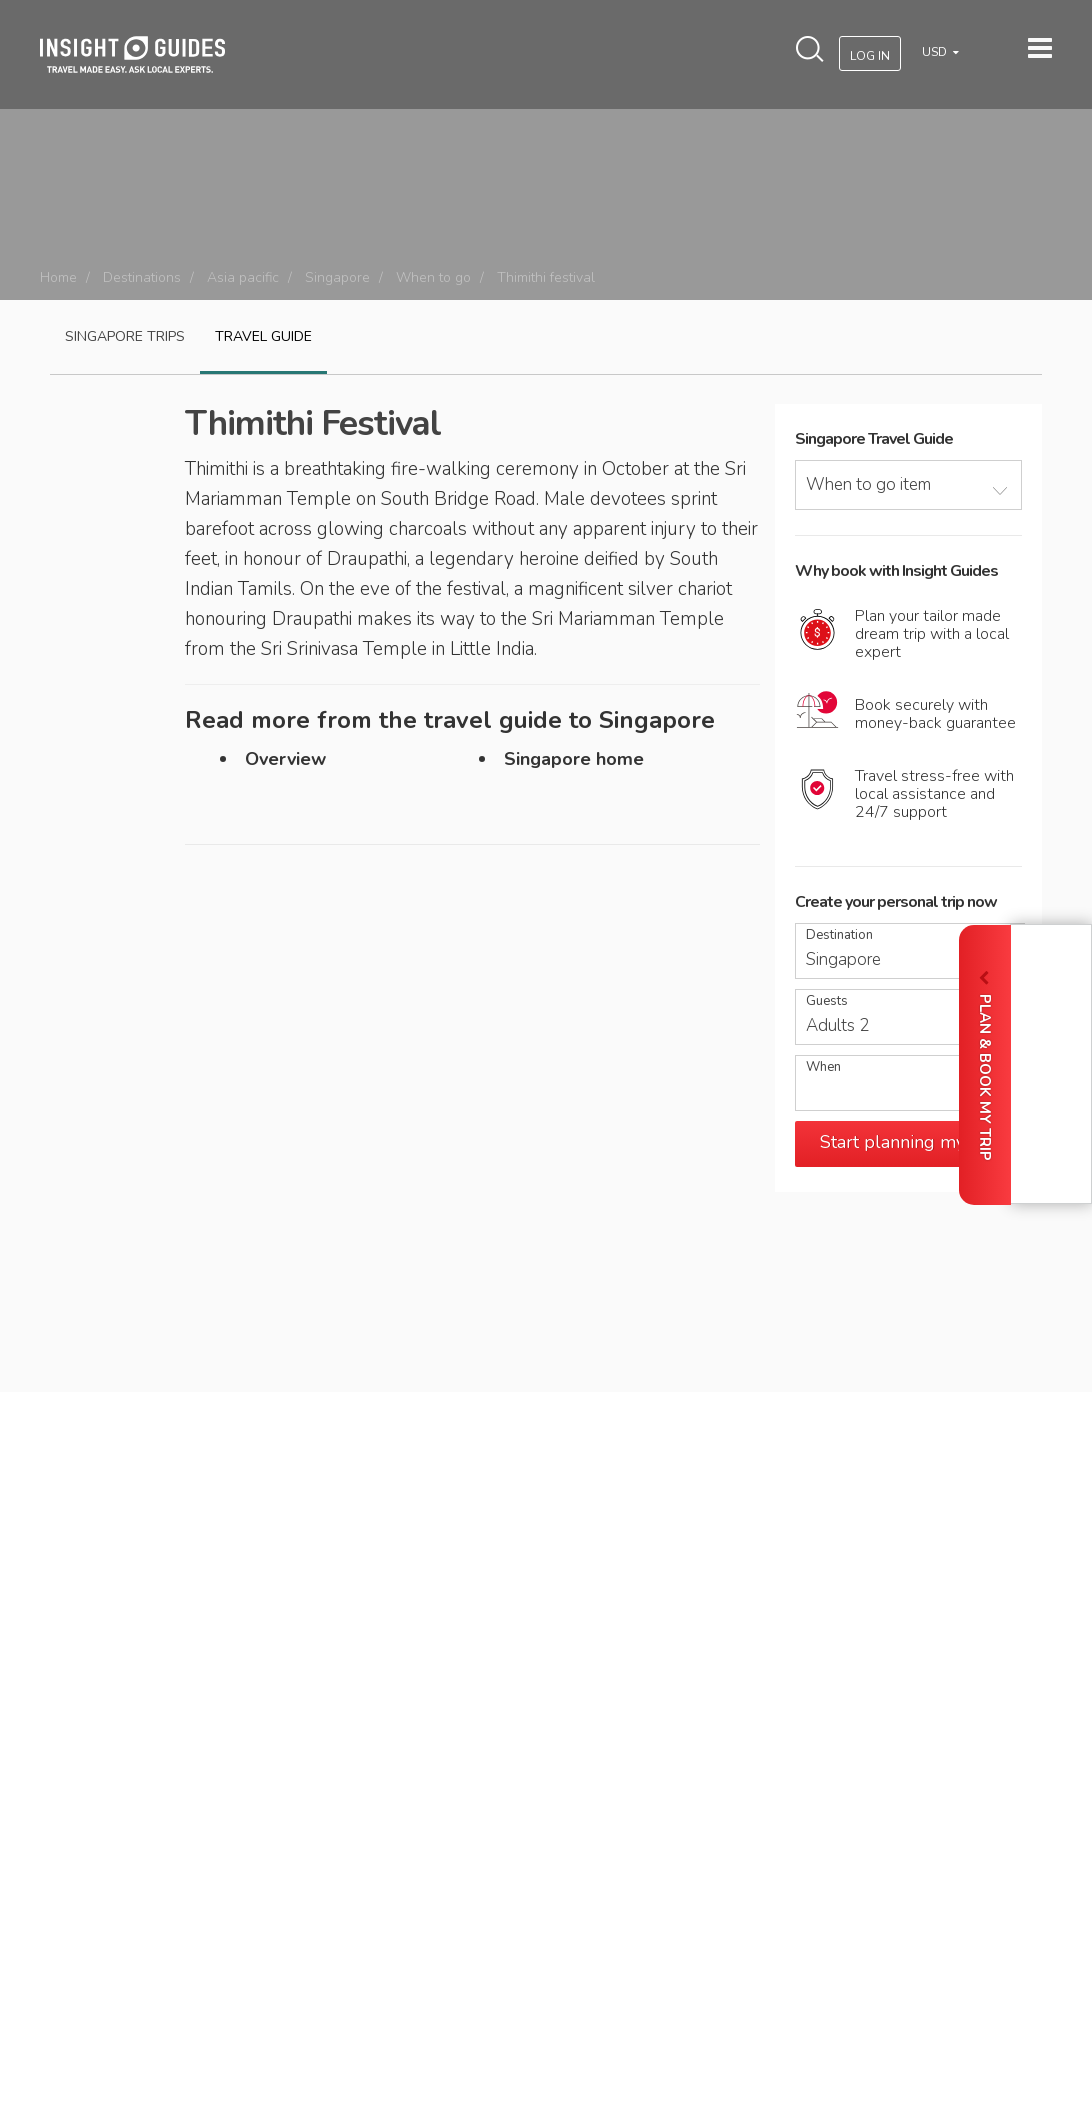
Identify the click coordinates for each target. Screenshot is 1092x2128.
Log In (870, 56)
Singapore (337, 277)
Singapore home (574, 759)
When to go (433, 277)
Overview (285, 759)
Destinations (142, 277)
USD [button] (936, 52)
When (823, 1067)
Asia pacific (243, 277)
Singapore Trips (125, 336)
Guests (827, 1001)
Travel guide (263, 336)
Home (58, 277)
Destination (839, 935)
